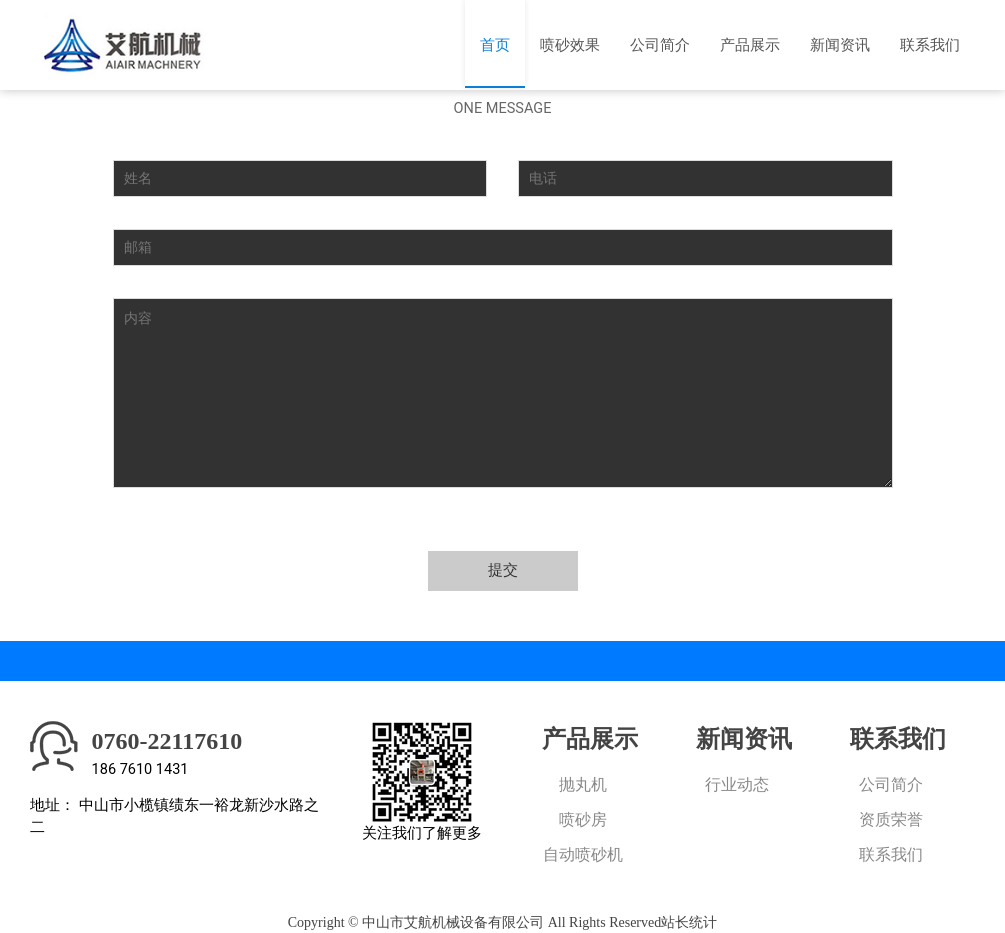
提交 (503, 570)
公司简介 (660, 45)
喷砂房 (583, 819)
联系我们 (930, 45)
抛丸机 (583, 784)
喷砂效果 (570, 45)
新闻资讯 (840, 45)
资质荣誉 (891, 819)
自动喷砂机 (583, 854)
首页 (495, 45)
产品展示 (750, 45)
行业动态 (737, 784)
